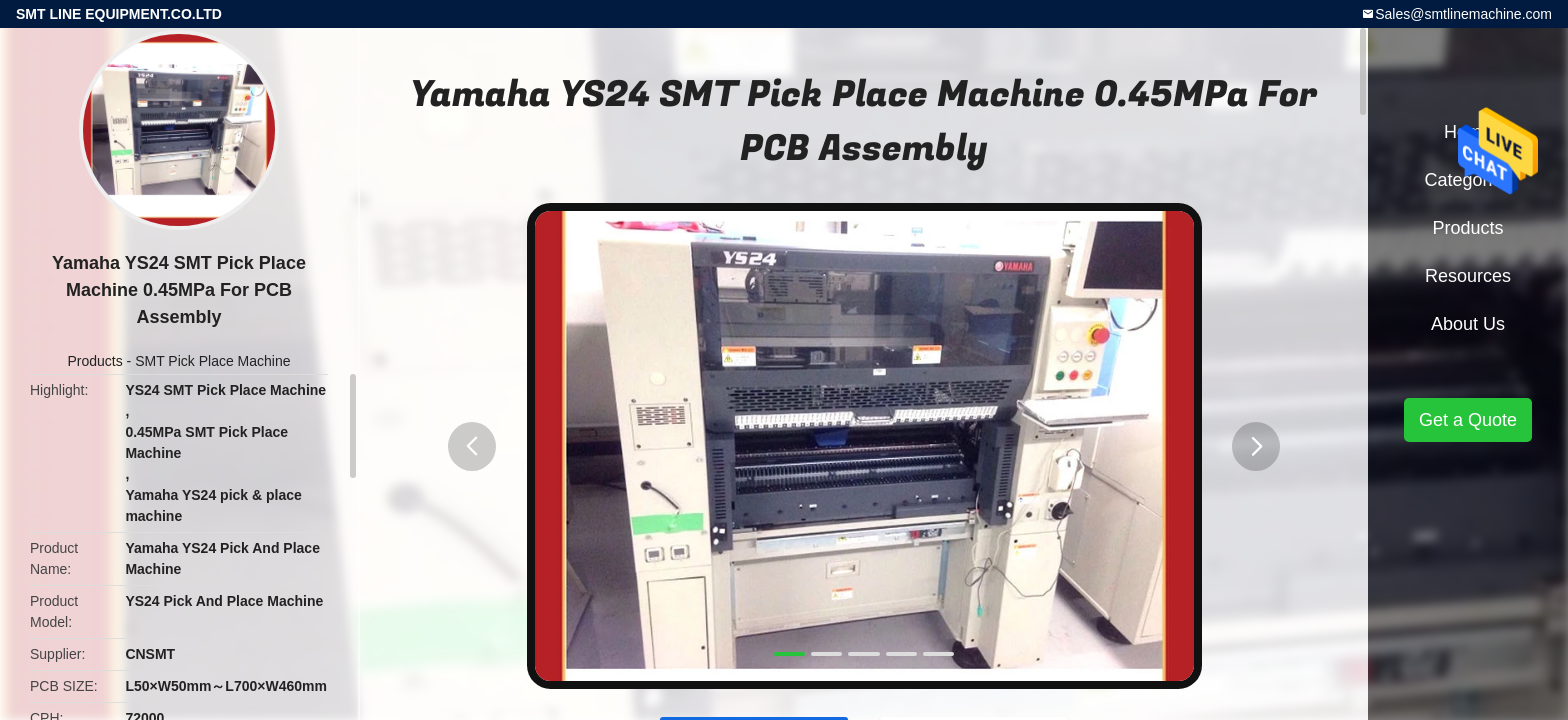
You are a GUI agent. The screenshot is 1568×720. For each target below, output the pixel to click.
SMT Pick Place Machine (212, 361)
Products (94, 361)
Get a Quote (1468, 420)
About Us (1468, 324)
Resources (1468, 276)
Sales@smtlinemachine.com (1463, 14)
